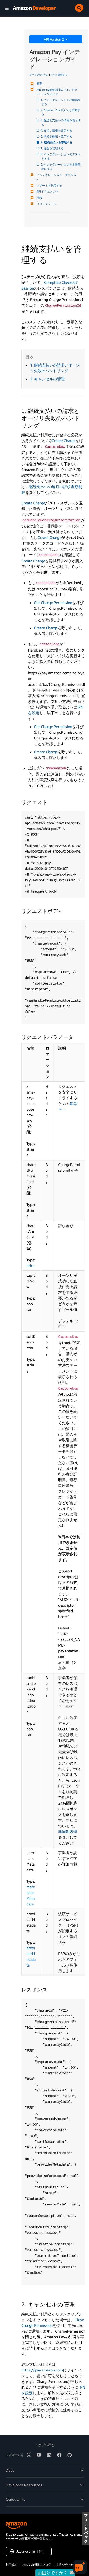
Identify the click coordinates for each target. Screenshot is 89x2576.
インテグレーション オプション (55, 177)
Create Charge (63, 440)
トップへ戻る (45, 2445)
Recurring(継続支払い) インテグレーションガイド (56, 92)
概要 (38, 83)
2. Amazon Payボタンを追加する (60, 112)
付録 (38, 198)
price (30, 1265)
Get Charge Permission (53, 602)
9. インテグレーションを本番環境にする (61, 166)
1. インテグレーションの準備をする (61, 102)
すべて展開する (59, 74)
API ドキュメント (47, 192)
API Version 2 (54, 39)
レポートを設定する (48, 185)
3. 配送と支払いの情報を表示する (61, 122)
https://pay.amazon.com (42, 2370)
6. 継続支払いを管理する (56, 142)
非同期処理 (67, 1831)
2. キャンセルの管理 (47, 378)
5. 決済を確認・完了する (56, 136)
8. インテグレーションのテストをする (61, 156)
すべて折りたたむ (38, 74)
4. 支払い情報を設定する (56, 131)
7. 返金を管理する (52, 148)
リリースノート (45, 204)
